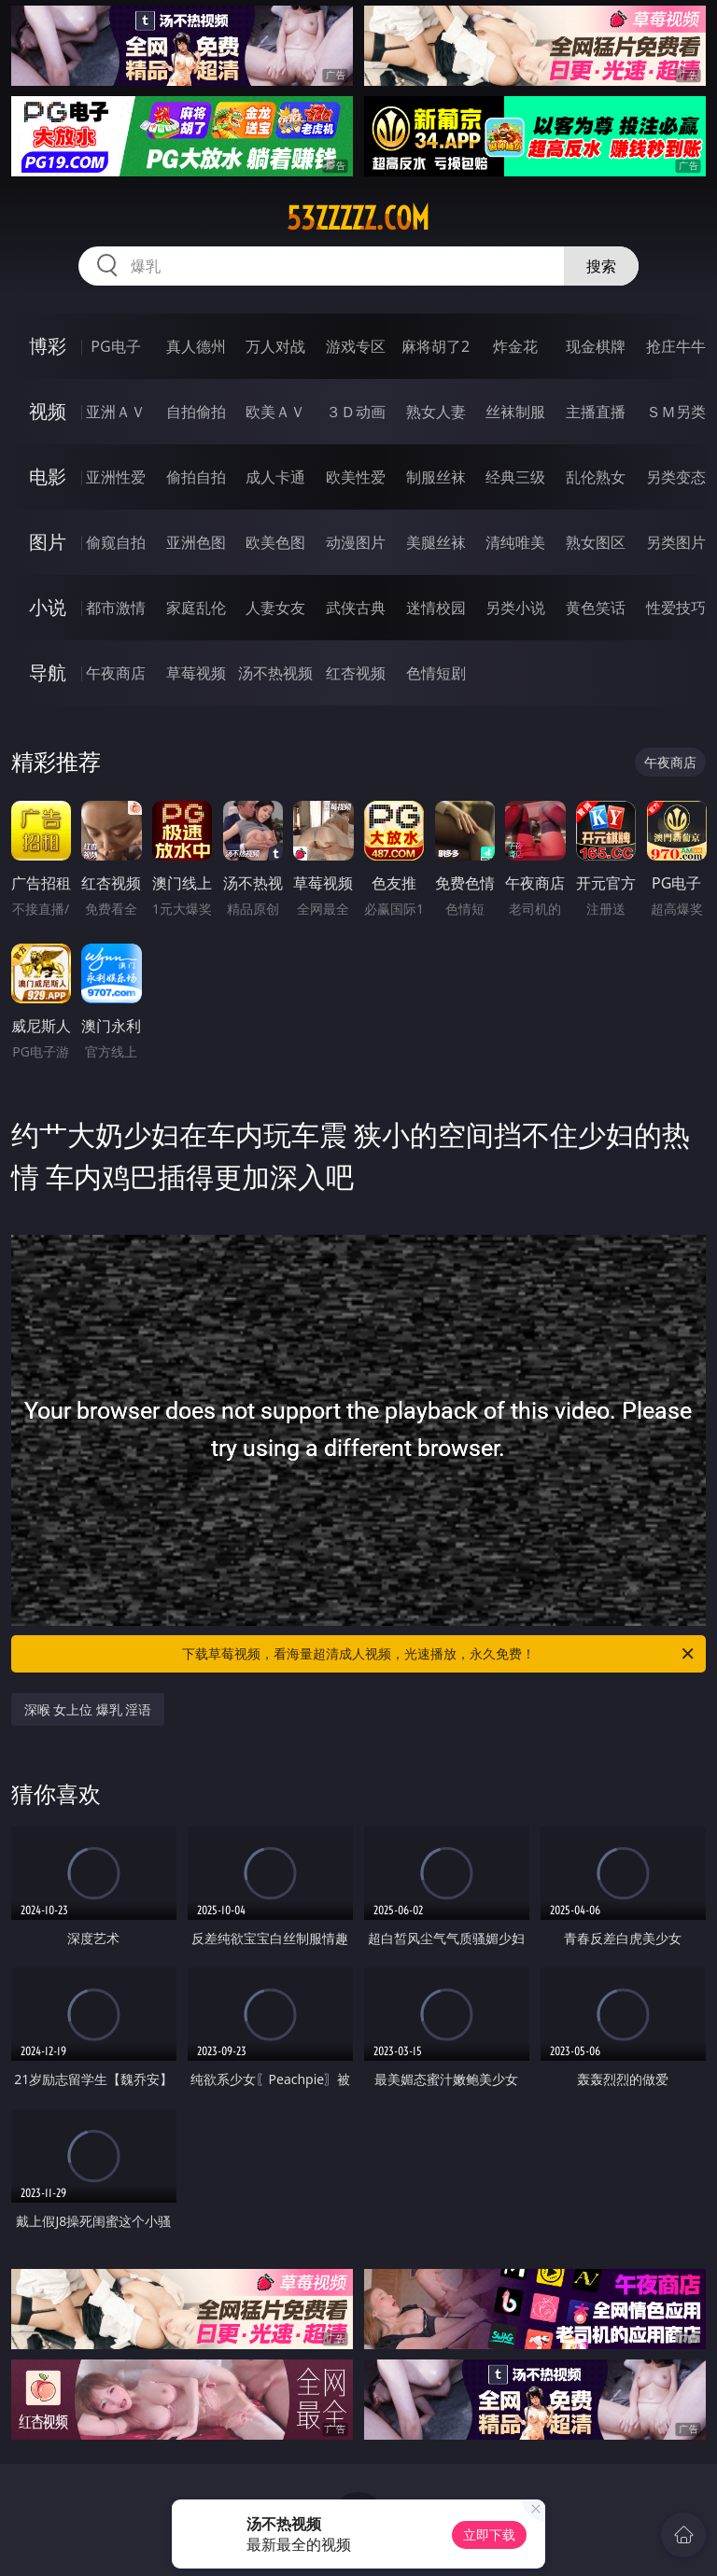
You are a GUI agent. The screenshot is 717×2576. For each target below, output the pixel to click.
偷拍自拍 (196, 477)
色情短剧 (436, 673)
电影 (47, 476)
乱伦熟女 (596, 477)
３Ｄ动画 (356, 411)
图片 (47, 541)
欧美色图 (275, 542)
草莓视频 (196, 673)
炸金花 (515, 346)
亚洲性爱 (116, 477)
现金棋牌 (596, 346)
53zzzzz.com (358, 218)
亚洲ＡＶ (116, 411)
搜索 (601, 266)
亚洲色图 (196, 542)
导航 (47, 672)
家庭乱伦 (196, 607)
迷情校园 (436, 607)
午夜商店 (116, 673)
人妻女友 (275, 607)
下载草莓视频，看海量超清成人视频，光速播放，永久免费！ (439, 1654)
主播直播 (596, 411)
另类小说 (515, 607)
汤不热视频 (275, 673)
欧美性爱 (356, 477)
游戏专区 (356, 346)
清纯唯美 (515, 542)
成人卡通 (275, 477)
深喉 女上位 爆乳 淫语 (88, 1709)
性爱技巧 (676, 607)
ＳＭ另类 (676, 411)
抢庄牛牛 (676, 346)
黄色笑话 (596, 607)
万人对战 (275, 346)
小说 (47, 607)
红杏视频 (356, 673)
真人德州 (196, 346)
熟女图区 (596, 542)
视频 (47, 411)
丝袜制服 (515, 411)
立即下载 (489, 2534)
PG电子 (115, 346)
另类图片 (676, 542)
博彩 (47, 345)
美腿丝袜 (436, 542)
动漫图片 (356, 542)
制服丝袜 (436, 477)
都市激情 (116, 607)
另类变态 (676, 477)
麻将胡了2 (435, 346)
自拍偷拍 (196, 411)
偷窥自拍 (116, 542)
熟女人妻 (436, 411)
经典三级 (515, 477)
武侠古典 (356, 607)
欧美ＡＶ (275, 411)
